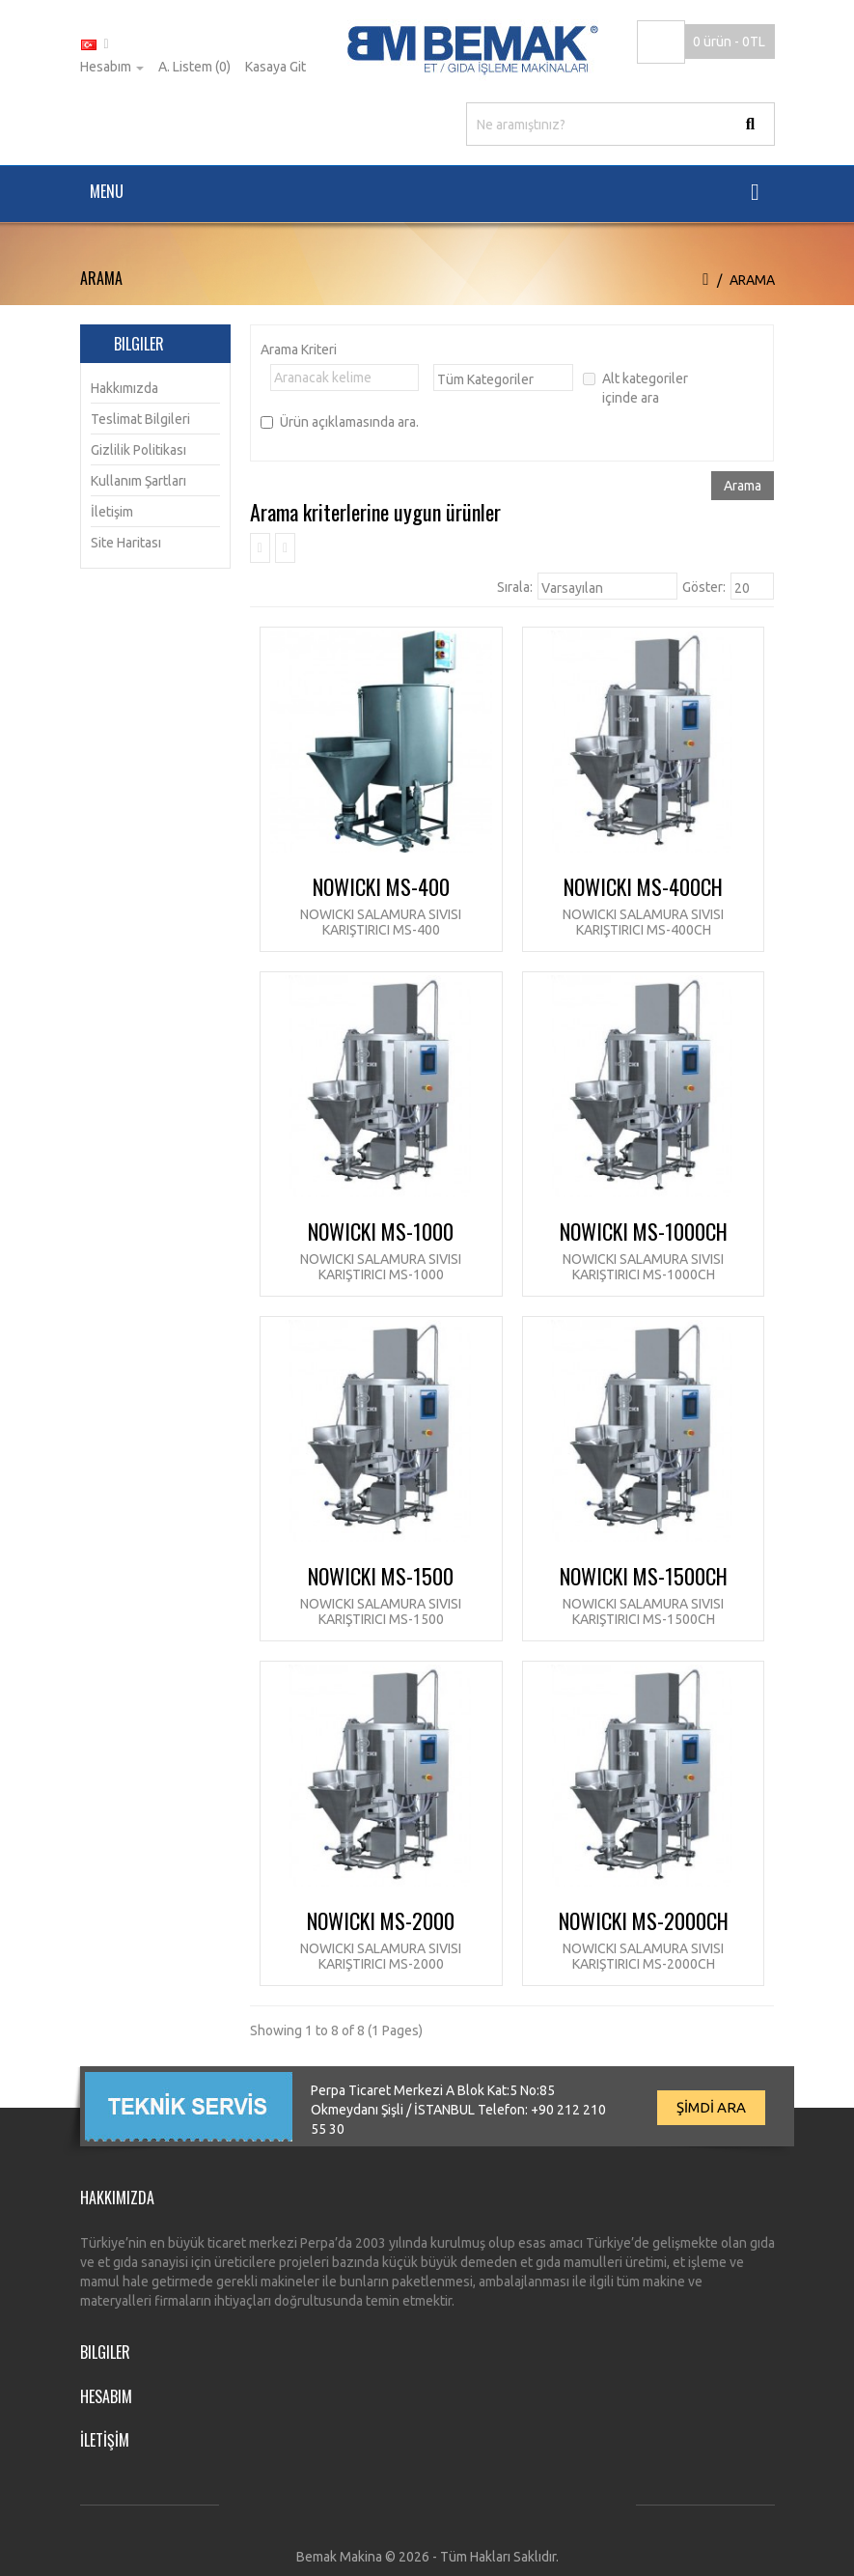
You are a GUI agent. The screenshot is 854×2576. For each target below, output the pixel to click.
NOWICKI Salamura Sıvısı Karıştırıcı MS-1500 (380, 1611)
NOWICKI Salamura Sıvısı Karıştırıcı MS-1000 (380, 1266)
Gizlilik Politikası (138, 450)
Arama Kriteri (299, 349)
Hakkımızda (124, 388)
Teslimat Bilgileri (140, 419)
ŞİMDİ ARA (711, 2107)
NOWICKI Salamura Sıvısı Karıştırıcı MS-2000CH (643, 1956)
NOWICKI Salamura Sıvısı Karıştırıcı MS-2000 (380, 1956)
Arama (752, 280)
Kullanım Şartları (138, 481)
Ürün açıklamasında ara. (340, 422)
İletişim (112, 511)
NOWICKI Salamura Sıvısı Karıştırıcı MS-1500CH (643, 1611)
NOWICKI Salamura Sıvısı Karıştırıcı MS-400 (380, 922)
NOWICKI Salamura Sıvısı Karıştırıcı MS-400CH (643, 922)
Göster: (704, 587)
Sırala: (515, 587)
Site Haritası (126, 542)
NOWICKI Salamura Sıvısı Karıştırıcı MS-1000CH (643, 1266)
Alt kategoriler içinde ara (635, 388)
